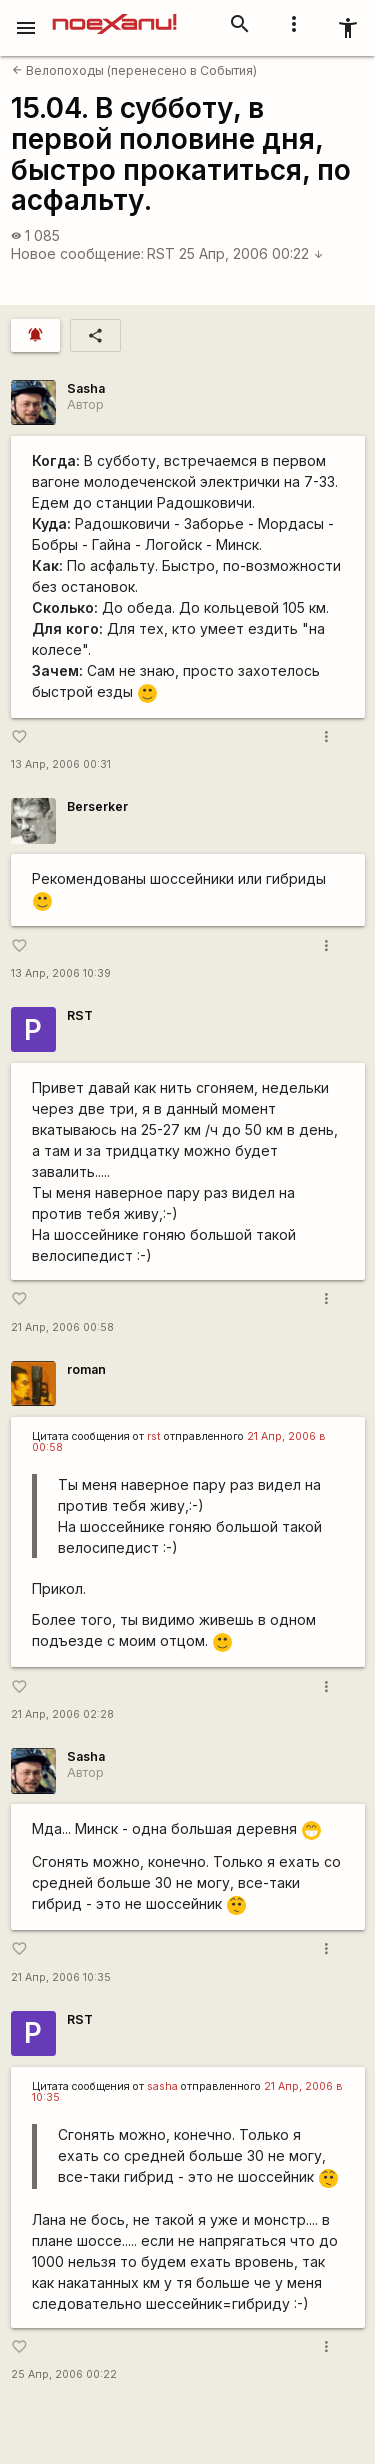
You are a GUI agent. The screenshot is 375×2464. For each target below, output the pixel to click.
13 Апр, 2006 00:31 (61, 764)
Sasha (86, 388)
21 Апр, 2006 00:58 (62, 1327)
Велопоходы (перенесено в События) (134, 70)
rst (154, 1436)
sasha (162, 2086)
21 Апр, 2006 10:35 (61, 1977)
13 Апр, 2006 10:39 (61, 973)
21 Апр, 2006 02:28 (62, 1714)
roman (86, 1369)
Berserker (97, 806)
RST (161, 253)
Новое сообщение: (77, 253)
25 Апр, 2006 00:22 (251, 253)
